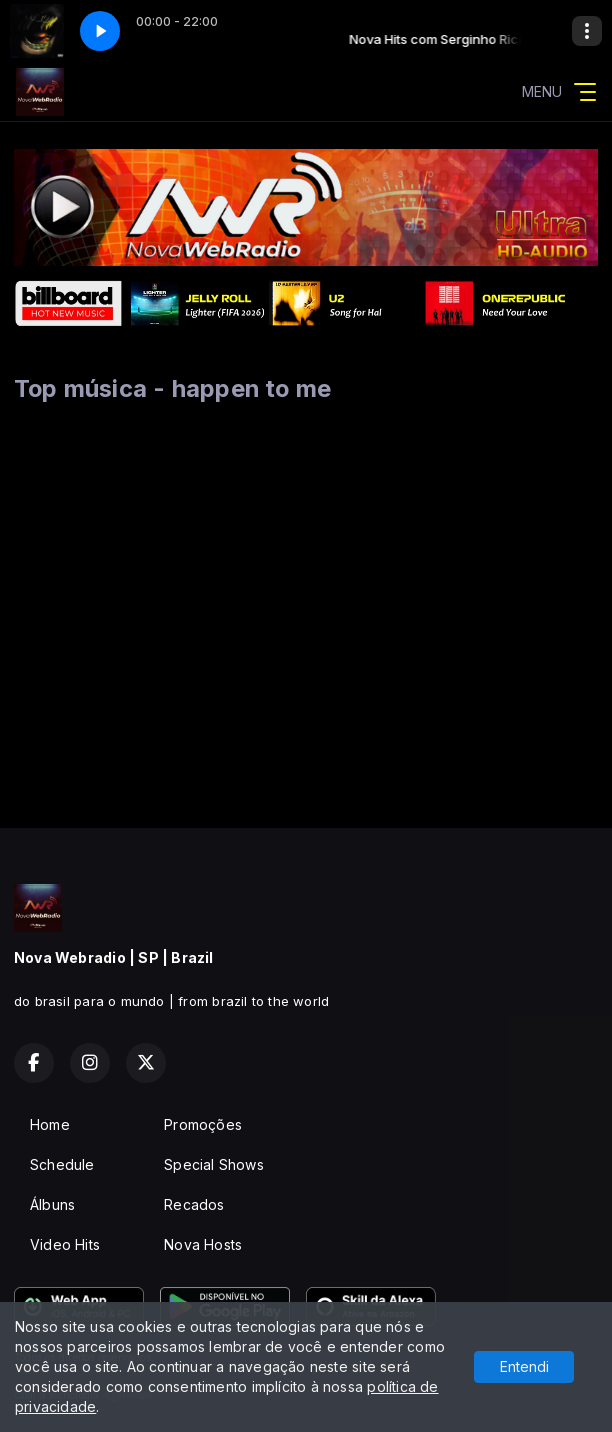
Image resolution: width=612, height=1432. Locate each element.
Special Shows (214, 1164)
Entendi (524, 1366)
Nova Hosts (203, 1244)
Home (50, 1124)
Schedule (62, 1164)
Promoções (203, 1124)
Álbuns (52, 1204)
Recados (194, 1204)
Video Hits (65, 1244)
